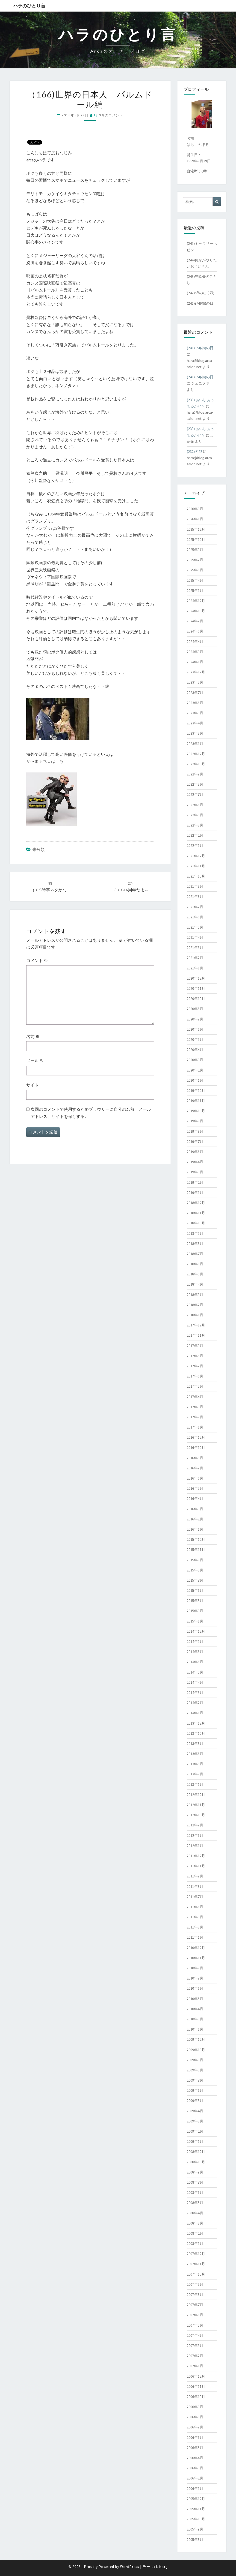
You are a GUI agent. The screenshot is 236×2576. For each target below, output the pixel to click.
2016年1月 (195, 1529)
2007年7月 (195, 2304)
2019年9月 (195, 1121)
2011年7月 (195, 1896)
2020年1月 (195, 1080)
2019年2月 (195, 1182)
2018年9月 (195, 1233)
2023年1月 (195, 743)
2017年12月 (196, 1325)
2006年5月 (195, 2447)
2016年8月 (195, 1458)
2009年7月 (195, 2080)
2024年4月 (195, 641)
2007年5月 (195, 2325)
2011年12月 (196, 1855)
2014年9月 (195, 1641)
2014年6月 (195, 1661)
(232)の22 (194, 451)
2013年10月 (196, 1733)
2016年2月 (195, 1519)
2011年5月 (195, 1917)
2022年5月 (195, 815)
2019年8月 (195, 1131)
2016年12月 (196, 1437)
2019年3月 (195, 1172)
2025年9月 (195, 549)
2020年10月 (196, 998)
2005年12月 (196, 2498)
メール (35, 1060)
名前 (33, 1036)
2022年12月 (196, 753)
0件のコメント (111, 115)
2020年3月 (195, 1059)
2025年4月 (195, 580)
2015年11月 (196, 1549)
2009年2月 (195, 2131)
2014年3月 (195, 1692)
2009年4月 (195, 2111)
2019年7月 (195, 1141)
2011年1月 (195, 1937)
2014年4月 (195, 1682)
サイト (32, 1085)
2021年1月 (195, 968)
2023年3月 (195, 733)
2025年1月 (195, 590)
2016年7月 (195, 1468)
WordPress (129, 2566)
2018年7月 (195, 1253)
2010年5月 (195, 1998)
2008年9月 (195, 2172)
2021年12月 (196, 856)
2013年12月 (196, 1723)
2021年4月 (195, 937)
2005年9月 (195, 2529)
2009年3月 (195, 2121)
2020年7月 (195, 1019)
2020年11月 (196, 988)
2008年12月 (196, 2151)
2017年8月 (195, 1355)
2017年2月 (195, 1417)
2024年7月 (195, 621)
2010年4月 (195, 2009)
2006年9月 (195, 2406)
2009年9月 (195, 2060)
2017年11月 (196, 1335)
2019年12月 (196, 1090)
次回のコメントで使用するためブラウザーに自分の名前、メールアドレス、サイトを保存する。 (91, 1113)
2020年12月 (196, 978)
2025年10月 (196, 539)
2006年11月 (196, 2386)
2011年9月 (195, 1876)
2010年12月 (196, 1947)
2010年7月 (195, 1978)
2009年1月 (195, 2141)
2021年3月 (195, 947)
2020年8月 (195, 1008)
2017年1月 (195, 1427)
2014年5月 (195, 1672)
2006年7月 (195, 2427)
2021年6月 (195, 917)
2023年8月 (195, 682)
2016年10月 (196, 1447)
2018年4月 (195, 1284)
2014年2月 (195, 1702)
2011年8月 (195, 1886)
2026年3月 (195, 508)
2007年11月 (196, 2263)
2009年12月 (196, 2039)
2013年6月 (195, 1753)
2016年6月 (195, 1478)
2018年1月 (195, 1315)
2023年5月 (195, 713)
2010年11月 (196, 1957)
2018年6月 (195, 1264)
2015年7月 (195, 1580)
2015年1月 (195, 1621)
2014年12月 (196, 1631)
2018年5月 (195, 1274)
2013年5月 (195, 1764)
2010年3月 (195, 2019)
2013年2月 (195, 1774)
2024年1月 (195, 662)
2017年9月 (195, 1345)
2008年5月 (195, 2202)
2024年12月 (196, 600)
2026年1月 (195, 519)
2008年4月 (195, 2213)
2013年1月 (195, 1784)
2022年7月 (195, 794)
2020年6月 (195, 1029)
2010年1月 (195, 2029)
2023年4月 (195, 723)
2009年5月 (195, 2100)
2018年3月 (195, 1294)
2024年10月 (196, 610)
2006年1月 (195, 2488)
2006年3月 (195, 2468)
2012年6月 (195, 1835)
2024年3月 (195, 651)
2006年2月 (195, 2478)
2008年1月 (195, 2243)
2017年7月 (195, 1366)
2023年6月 (195, 702)
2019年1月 (195, 1192)
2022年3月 (195, 825)
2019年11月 (196, 1100)
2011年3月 (195, 1927)
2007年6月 (195, 2315)
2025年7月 (195, 559)
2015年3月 (195, 1610)
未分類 (38, 849)
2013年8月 (195, 1743)
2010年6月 (195, 1988)
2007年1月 (195, 2366)
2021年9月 (195, 886)
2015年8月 (195, 1570)
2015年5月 (195, 1600)
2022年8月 (195, 784)
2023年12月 (196, 672)
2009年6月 (195, 2090)
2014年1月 (195, 1712)
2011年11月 (196, 1866)
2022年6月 (195, 804)
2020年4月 (195, 1049)
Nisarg (162, 2566)
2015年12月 (196, 1539)
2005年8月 (195, 2539)
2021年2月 (195, 957)
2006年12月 (196, 2376)
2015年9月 (195, 1560)
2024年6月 (195, 631)
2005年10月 (196, 2519)
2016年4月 (195, 1498)
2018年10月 (196, 1223)
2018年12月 (196, 1202)
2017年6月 (195, 1376)
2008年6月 (195, 2192)
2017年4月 (195, 1396)
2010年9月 (195, 1968)
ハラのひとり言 (29, 6)
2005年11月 (196, 2508)
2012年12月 (196, 1794)
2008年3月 (195, 2223)
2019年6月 (195, 1151)
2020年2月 (195, 1070)
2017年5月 (195, 1386)
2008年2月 (195, 2233)
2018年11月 (196, 1213)
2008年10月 (196, 2162)
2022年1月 (195, 845)
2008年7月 (195, 2182)
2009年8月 (195, 2070)
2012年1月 (195, 1845)
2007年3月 (195, 2345)
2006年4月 (195, 2457)
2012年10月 (196, 1815)
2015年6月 (195, 1590)
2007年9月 (195, 2284)
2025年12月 (196, 529)
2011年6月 (195, 1906)
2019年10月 (196, 1110)
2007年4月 (195, 2335)
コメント (37, 960)
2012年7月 (195, 1825)
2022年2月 (195, 835)
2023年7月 (195, 692)
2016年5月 (195, 1488)
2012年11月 (196, 1804)
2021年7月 (195, 907)
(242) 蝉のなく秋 (200, 293)
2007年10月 (196, 2274)
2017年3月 (195, 1407)
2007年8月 (195, 2294)
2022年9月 (195, 774)
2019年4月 (195, 1161)
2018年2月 (195, 1304)
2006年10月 (196, 2396)
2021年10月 (196, 876)
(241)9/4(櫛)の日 (200, 303)
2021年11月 (196, 866)
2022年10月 (196, 764)
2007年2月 (195, 2355)
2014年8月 (195, 1651)
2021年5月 (195, 927)
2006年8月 (195, 2417)
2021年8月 (195, 896)
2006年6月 (195, 2437)
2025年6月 (195, 570)
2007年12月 (196, 2253)
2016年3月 (195, 1509)
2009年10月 (196, 2049)
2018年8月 (195, 1243)
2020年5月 (195, 1039)
